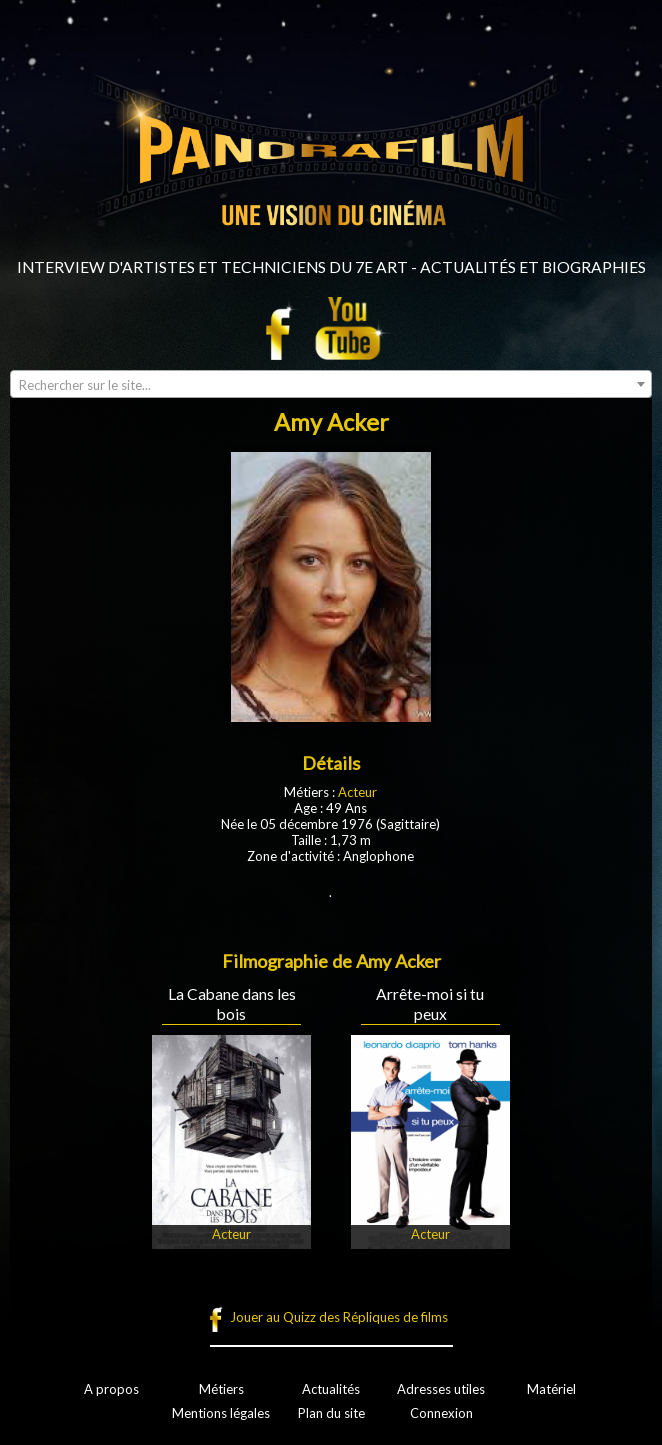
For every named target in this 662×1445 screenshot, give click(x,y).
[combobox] (331, 384)
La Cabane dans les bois (232, 1004)
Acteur (357, 792)
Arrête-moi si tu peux (430, 1004)
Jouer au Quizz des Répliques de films (339, 1317)
